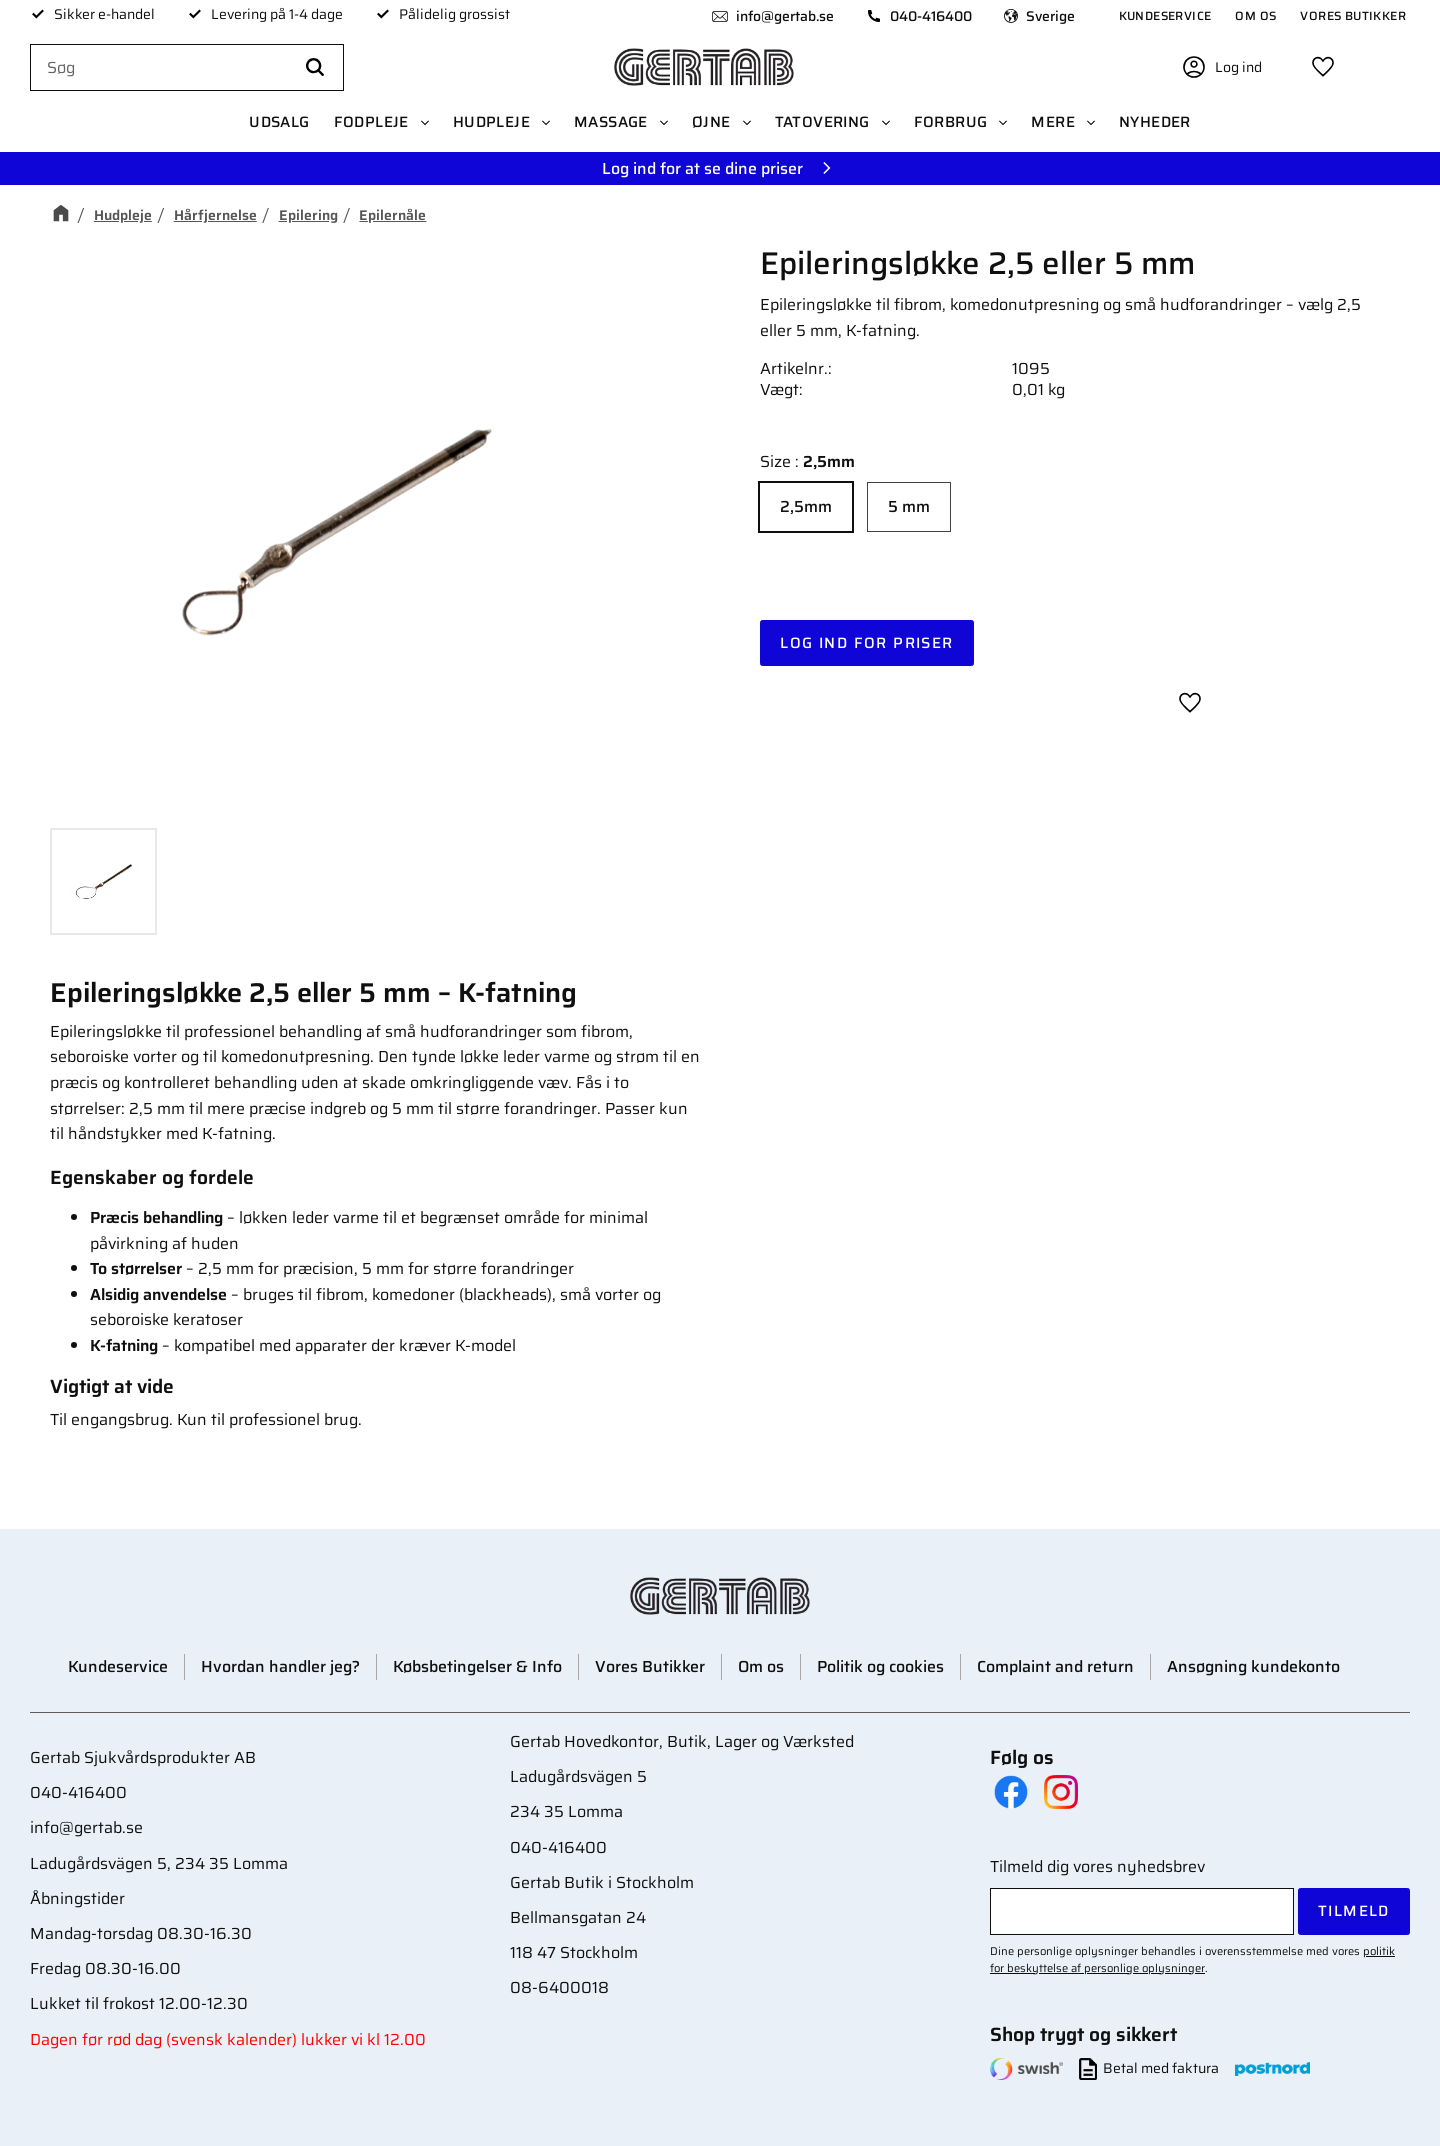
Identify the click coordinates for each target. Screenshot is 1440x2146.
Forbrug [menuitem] (951, 122)
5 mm (909, 506)
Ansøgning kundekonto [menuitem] (1253, 1666)
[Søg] (315, 68)
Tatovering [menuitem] (822, 122)
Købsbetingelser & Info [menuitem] (477, 1666)
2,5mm (806, 506)
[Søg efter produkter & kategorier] (187, 68)
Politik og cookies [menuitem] (880, 1666)
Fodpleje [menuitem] (371, 122)
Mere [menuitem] (1053, 122)
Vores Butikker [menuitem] (1353, 15)
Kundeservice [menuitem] (1165, 15)
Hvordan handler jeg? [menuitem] (280, 1666)
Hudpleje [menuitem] (491, 122)
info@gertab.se (785, 16)
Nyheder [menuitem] (1155, 122)
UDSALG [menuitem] (279, 122)
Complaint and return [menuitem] (1055, 1666)
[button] (1323, 67)
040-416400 (931, 16)
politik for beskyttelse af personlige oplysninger (1192, 1959)
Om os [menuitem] (1255, 15)
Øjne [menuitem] (711, 122)
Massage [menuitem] (611, 122)
